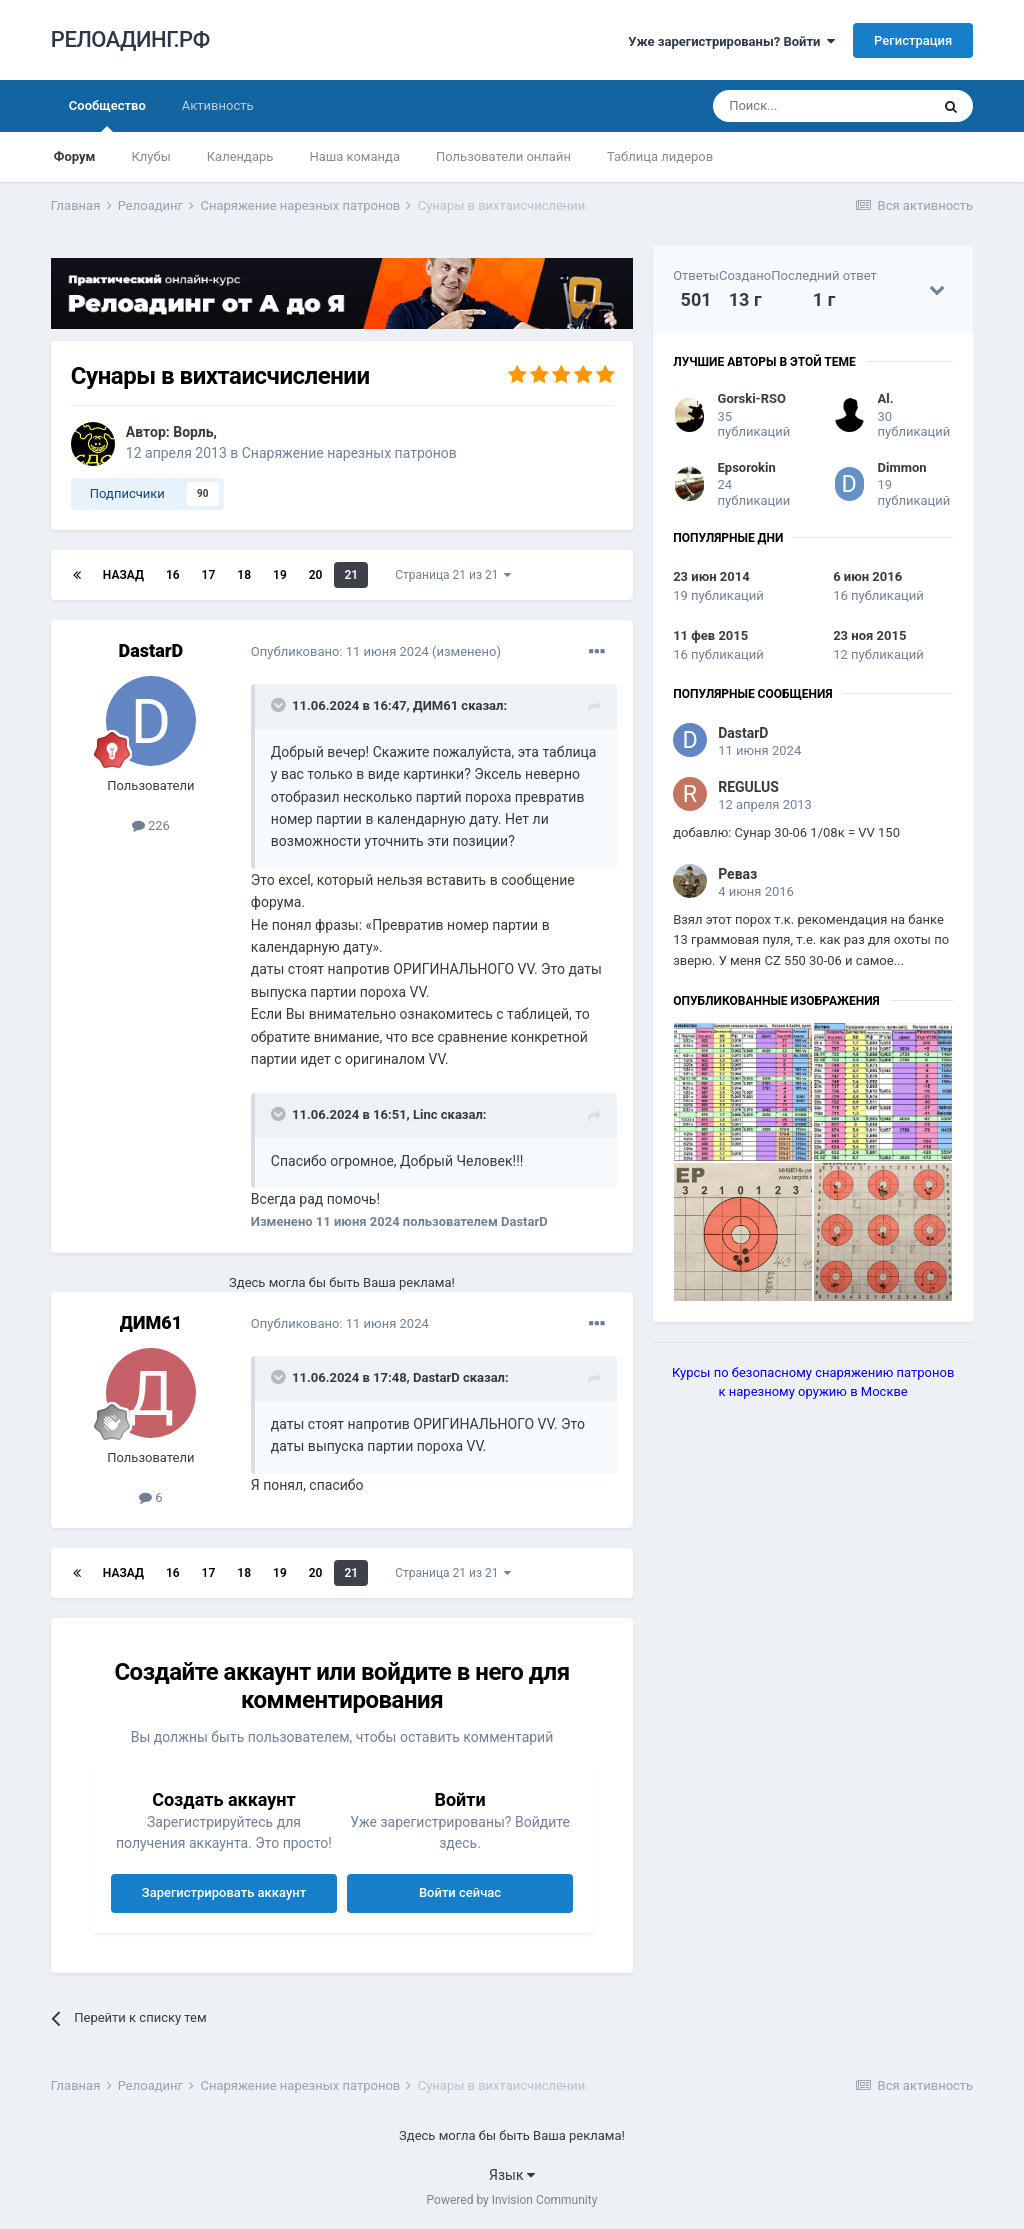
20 (316, 575)
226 (151, 825)
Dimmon (902, 467)
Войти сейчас (460, 1892)
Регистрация (913, 40)
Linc (425, 1114)
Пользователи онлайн (503, 156)
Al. (886, 398)
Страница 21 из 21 (453, 575)
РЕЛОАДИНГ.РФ (130, 39)
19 (280, 575)
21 (351, 575)
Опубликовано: (340, 651)
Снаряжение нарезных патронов (349, 453)
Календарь (240, 156)
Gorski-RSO (752, 398)
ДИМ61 (435, 705)
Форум (75, 156)
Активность (218, 105)
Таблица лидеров (660, 156)
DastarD (151, 650)
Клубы (150, 156)
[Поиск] (821, 106)
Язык (512, 2175)
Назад (123, 575)
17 (209, 575)
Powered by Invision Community (512, 2200)
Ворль (193, 432)
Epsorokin (747, 467)
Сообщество (107, 115)
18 (244, 575)
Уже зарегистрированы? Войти (731, 41)
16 (173, 575)
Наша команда (354, 156)
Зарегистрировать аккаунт (224, 1892)
